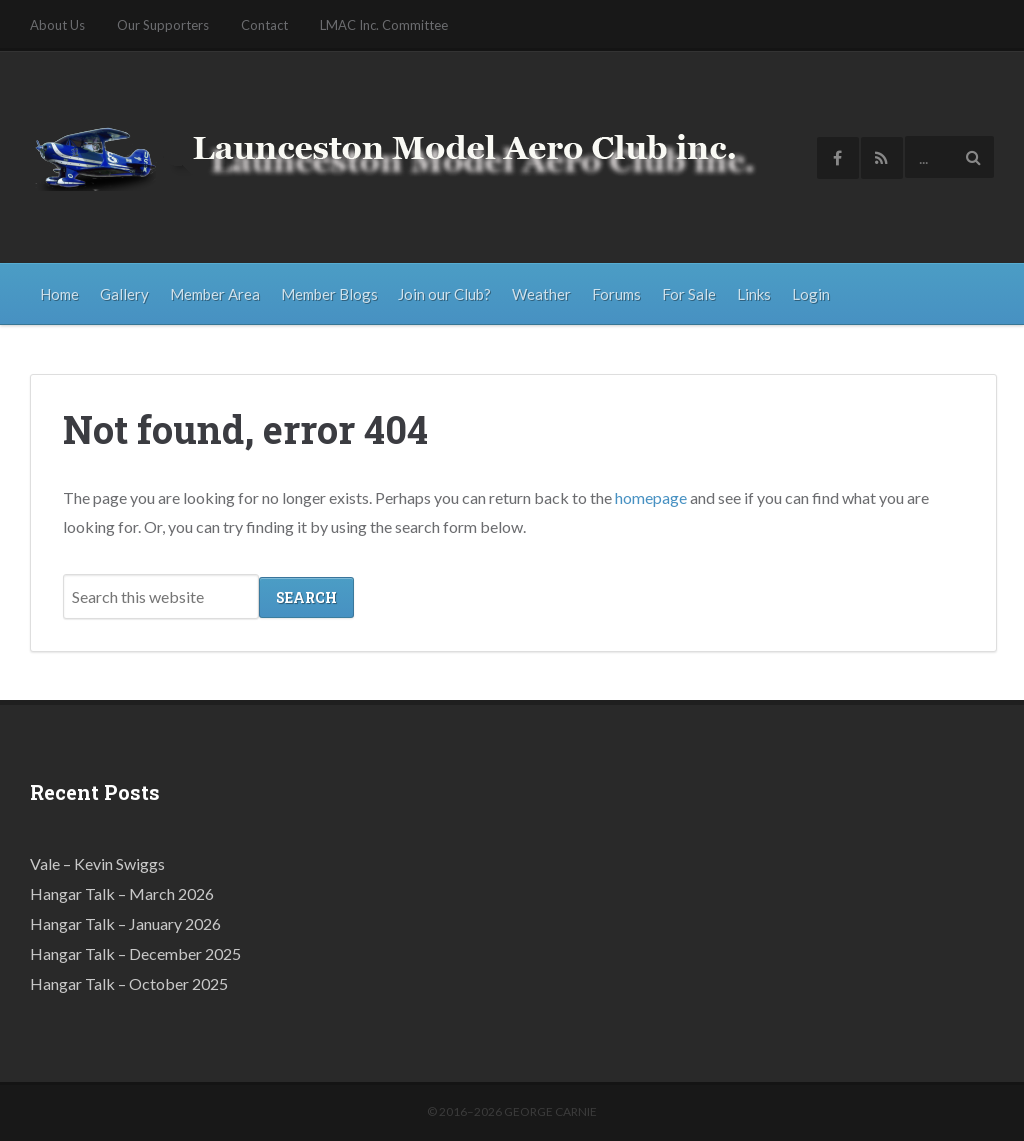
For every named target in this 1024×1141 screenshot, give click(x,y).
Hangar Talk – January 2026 (125, 922)
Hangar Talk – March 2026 (122, 892)
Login (811, 294)
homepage (651, 496)
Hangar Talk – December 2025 (135, 952)
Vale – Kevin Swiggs (97, 862)
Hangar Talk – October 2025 (129, 982)
